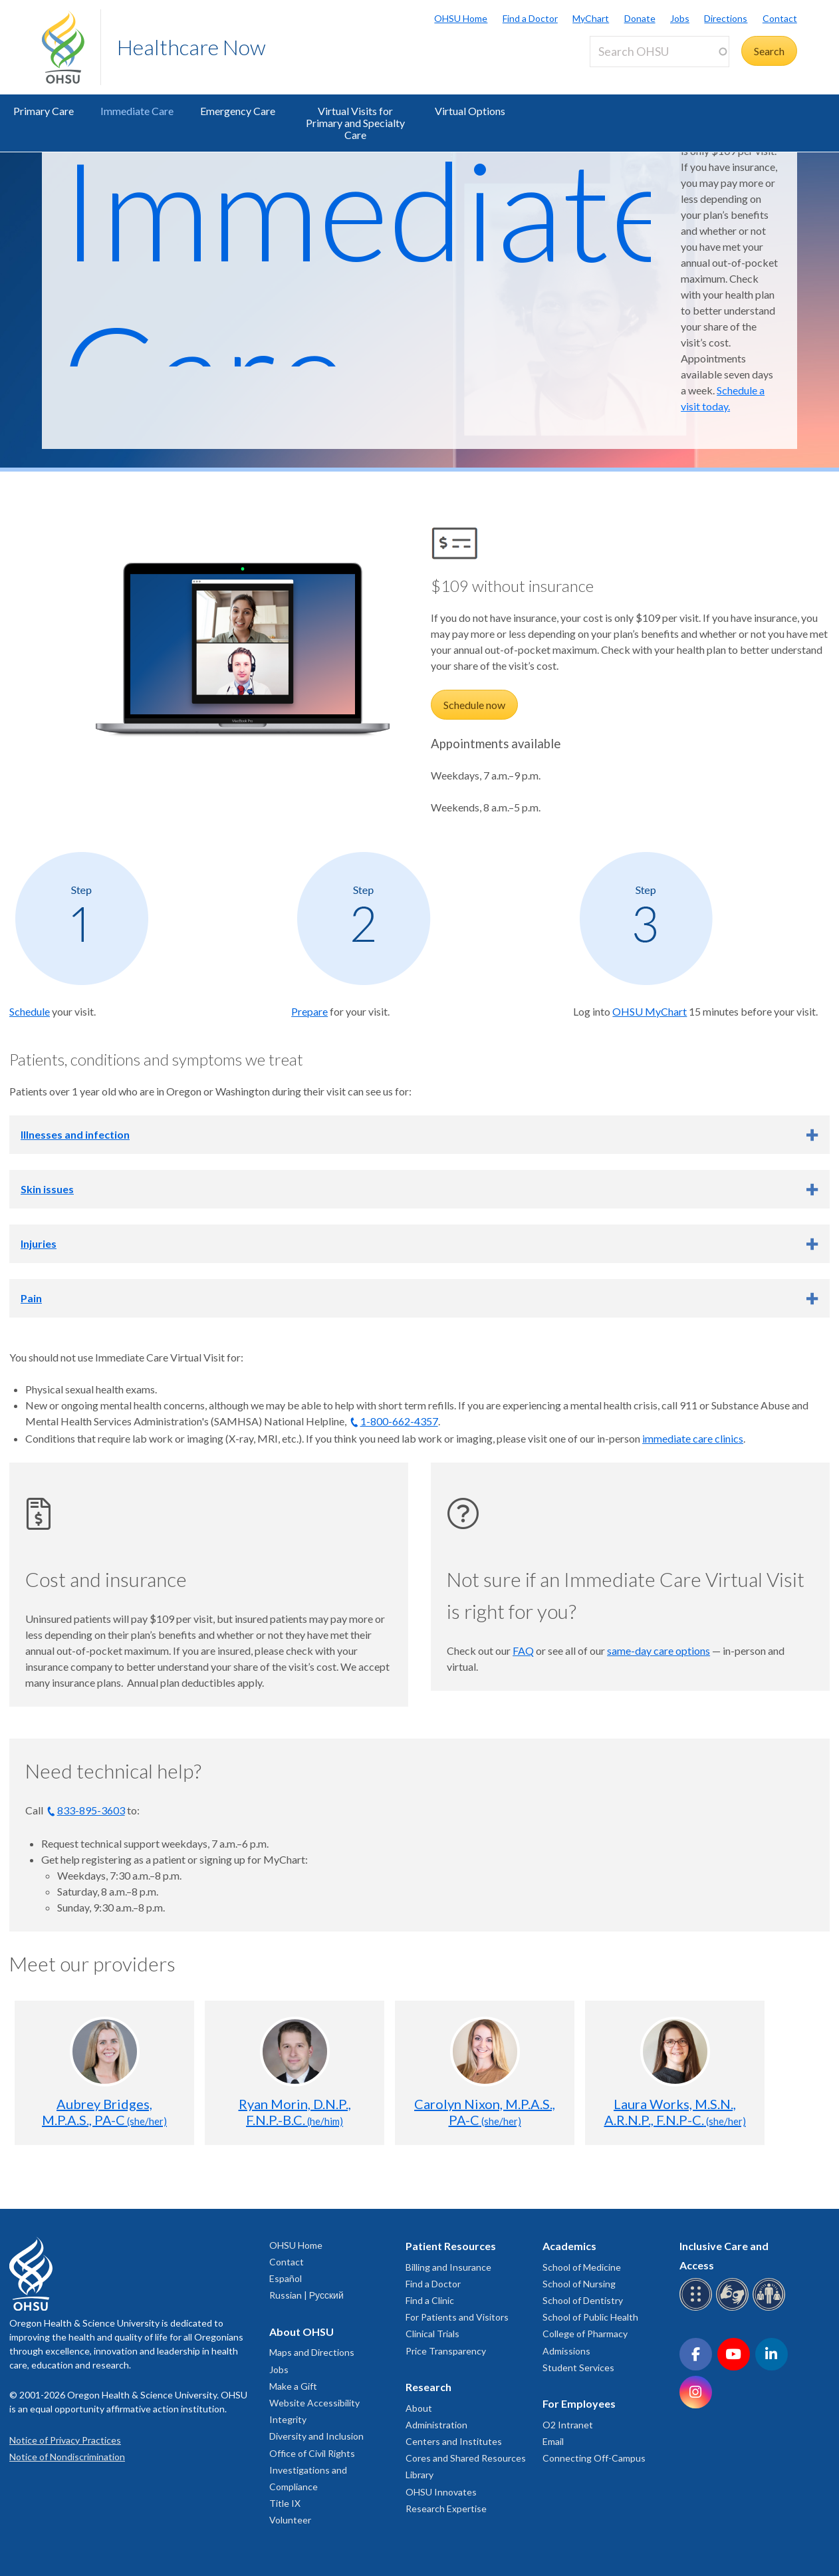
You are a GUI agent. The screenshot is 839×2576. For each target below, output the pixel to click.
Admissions (566, 2351)
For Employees (579, 2403)
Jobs (679, 18)
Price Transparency (446, 2351)
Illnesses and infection (75, 1134)
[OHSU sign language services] (734, 2308)
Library (419, 2474)
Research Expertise (446, 2508)
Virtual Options (470, 110)
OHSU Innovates (441, 2492)
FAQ (523, 1650)
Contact (780, 18)
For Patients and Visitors (457, 2317)
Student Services (578, 2367)
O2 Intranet (567, 2424)
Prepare (309, 1011)
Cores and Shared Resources (466, 2458)
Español (285, 2278)
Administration (436, 2424)
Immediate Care (137, 110)
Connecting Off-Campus (594, 2458)
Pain (31, 1298)
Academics (569, 2245)
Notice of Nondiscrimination (67, 2456)
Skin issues (47, 1189)
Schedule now (474, 704)
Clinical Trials (432, 2333)
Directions (725, 18)
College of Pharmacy (585, 2333)
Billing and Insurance (448, 2267)
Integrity (287, 2419)
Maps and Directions (311, 2352)
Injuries (39, 1243)
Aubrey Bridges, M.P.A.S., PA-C (104, 2112)
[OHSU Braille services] (697, 2308)
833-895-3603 (91, 1810)
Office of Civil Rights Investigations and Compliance (312, 2470)
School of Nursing (579, 2283)
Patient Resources (451, 2245)
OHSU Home (460, 18)
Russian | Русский (306, 2295)
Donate (640, 18)
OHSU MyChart (649, 1011)
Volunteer (290, 2519)
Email (553, 2441)
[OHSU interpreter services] (771, 2308)
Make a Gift (293, 2386)
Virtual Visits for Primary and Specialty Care (355, 122)
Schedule (29, 1011)
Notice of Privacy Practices (65, 2440)
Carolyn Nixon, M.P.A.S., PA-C (484, 2112)
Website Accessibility (314, 2402)
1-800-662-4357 (399, 1421)
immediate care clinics (692, 1438)
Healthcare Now (191, 47)
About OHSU (301, 2331)
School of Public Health (590, 2317)
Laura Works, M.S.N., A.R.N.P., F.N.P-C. (675, 2112)
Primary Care (43, 110)
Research (428, 2386)
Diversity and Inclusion (316, 2436)
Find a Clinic (430, 2300)
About (419, 2408)
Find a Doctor (530, 18)
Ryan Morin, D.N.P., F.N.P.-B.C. (295, 2112)
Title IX (284, 2503)
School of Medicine (581, 2267)
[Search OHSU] (659, 51)
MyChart (590, 18)
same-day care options (658, 1650)
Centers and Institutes (454, 2441)
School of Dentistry (582, 2300)
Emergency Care (237, 110)
